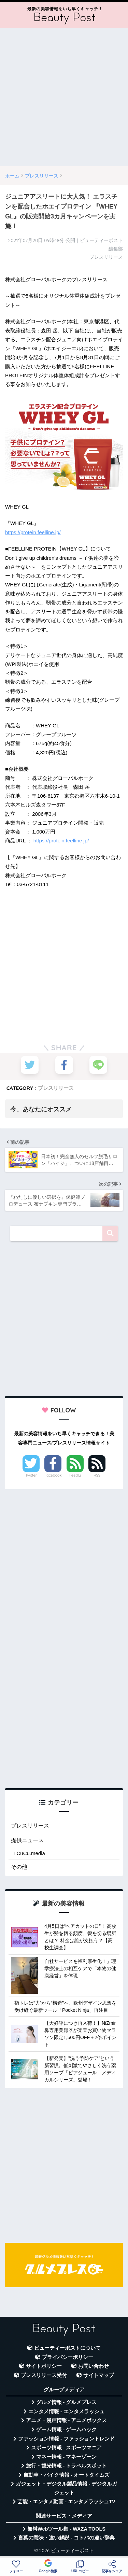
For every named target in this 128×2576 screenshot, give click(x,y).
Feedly (75, 1475)
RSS (97, 1475)
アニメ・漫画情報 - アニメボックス (66, 2420)
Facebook (52, 1475)
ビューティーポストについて (67, 2348)
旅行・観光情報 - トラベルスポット (66, 2465)
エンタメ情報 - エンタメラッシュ (66, 2411)
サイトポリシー (44, 2366)
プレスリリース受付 (44, 2375)
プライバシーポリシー (67, 2357)
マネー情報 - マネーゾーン (66, 2457)
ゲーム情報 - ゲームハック (66, 2429)
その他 (19, 1867)
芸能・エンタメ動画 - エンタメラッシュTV (66, 2501)
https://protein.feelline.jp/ (33, 532)
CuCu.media (30, 1853)
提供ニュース (27, 1840)
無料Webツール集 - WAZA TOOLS (66, 2529)
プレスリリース (56, 1088)
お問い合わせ (93, 2366)
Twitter (31, 1475)
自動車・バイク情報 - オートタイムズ (66, 2475)
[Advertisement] (64, 97)
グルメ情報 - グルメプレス (66, 2402)
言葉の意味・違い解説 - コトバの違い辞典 (66, 2538)
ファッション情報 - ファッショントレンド (66, 2439)
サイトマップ (98, 2375)
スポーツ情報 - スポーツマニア (66, 2447)
